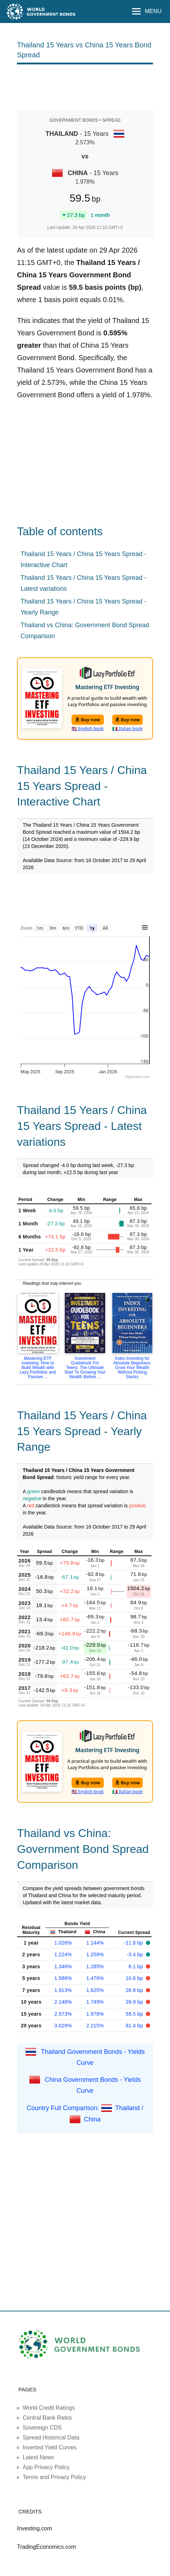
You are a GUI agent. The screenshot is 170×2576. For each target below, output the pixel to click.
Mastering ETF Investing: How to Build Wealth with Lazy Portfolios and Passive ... (38, 1367)
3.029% (63, 2025)
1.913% (63, 1990)
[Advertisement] (85, 86)
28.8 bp (135, 1990)
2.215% (95, 2025)
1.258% (95, 1954)
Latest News (38, 2457)
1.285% (95, 1966)
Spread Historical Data (51, 2438)
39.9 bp (135, 2002)
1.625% (95, 1990)
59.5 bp (135, 2014)
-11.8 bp (134, 1943)
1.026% (63, 1943)
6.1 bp (136, 1966)
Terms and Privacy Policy (54, 2477)
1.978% (95, 2014)
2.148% (63, 2002)
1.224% (63, 1954)
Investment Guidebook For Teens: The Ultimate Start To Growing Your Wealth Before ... (85, 1367)
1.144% (95, 1943)
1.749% (95, 2002)
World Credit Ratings (49, 2408)
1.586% (63, 1978)
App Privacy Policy (46, 2467)
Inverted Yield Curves (49, 2447)
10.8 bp (135, 1978)
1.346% (63, 1966)
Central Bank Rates (47, 2418)
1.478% (95, 1978)
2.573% (63, 2014)
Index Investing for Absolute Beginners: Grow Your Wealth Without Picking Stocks (132, 1367)
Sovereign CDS (42, 2428)
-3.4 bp (135, 1954)
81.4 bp (135, 2025)
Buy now (87, 719)
